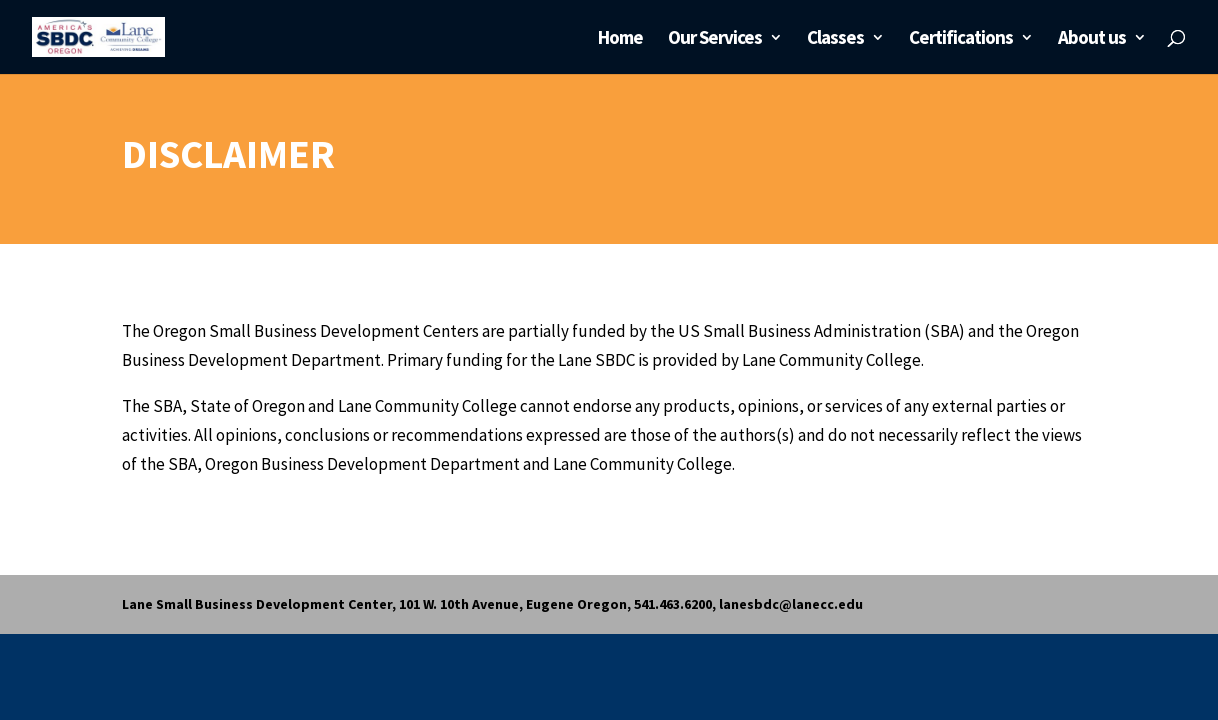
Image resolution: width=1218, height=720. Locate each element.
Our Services (715, 39)
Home (620, 39)
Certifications (961, 39)
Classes (835, 39)
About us (1092, 39)
